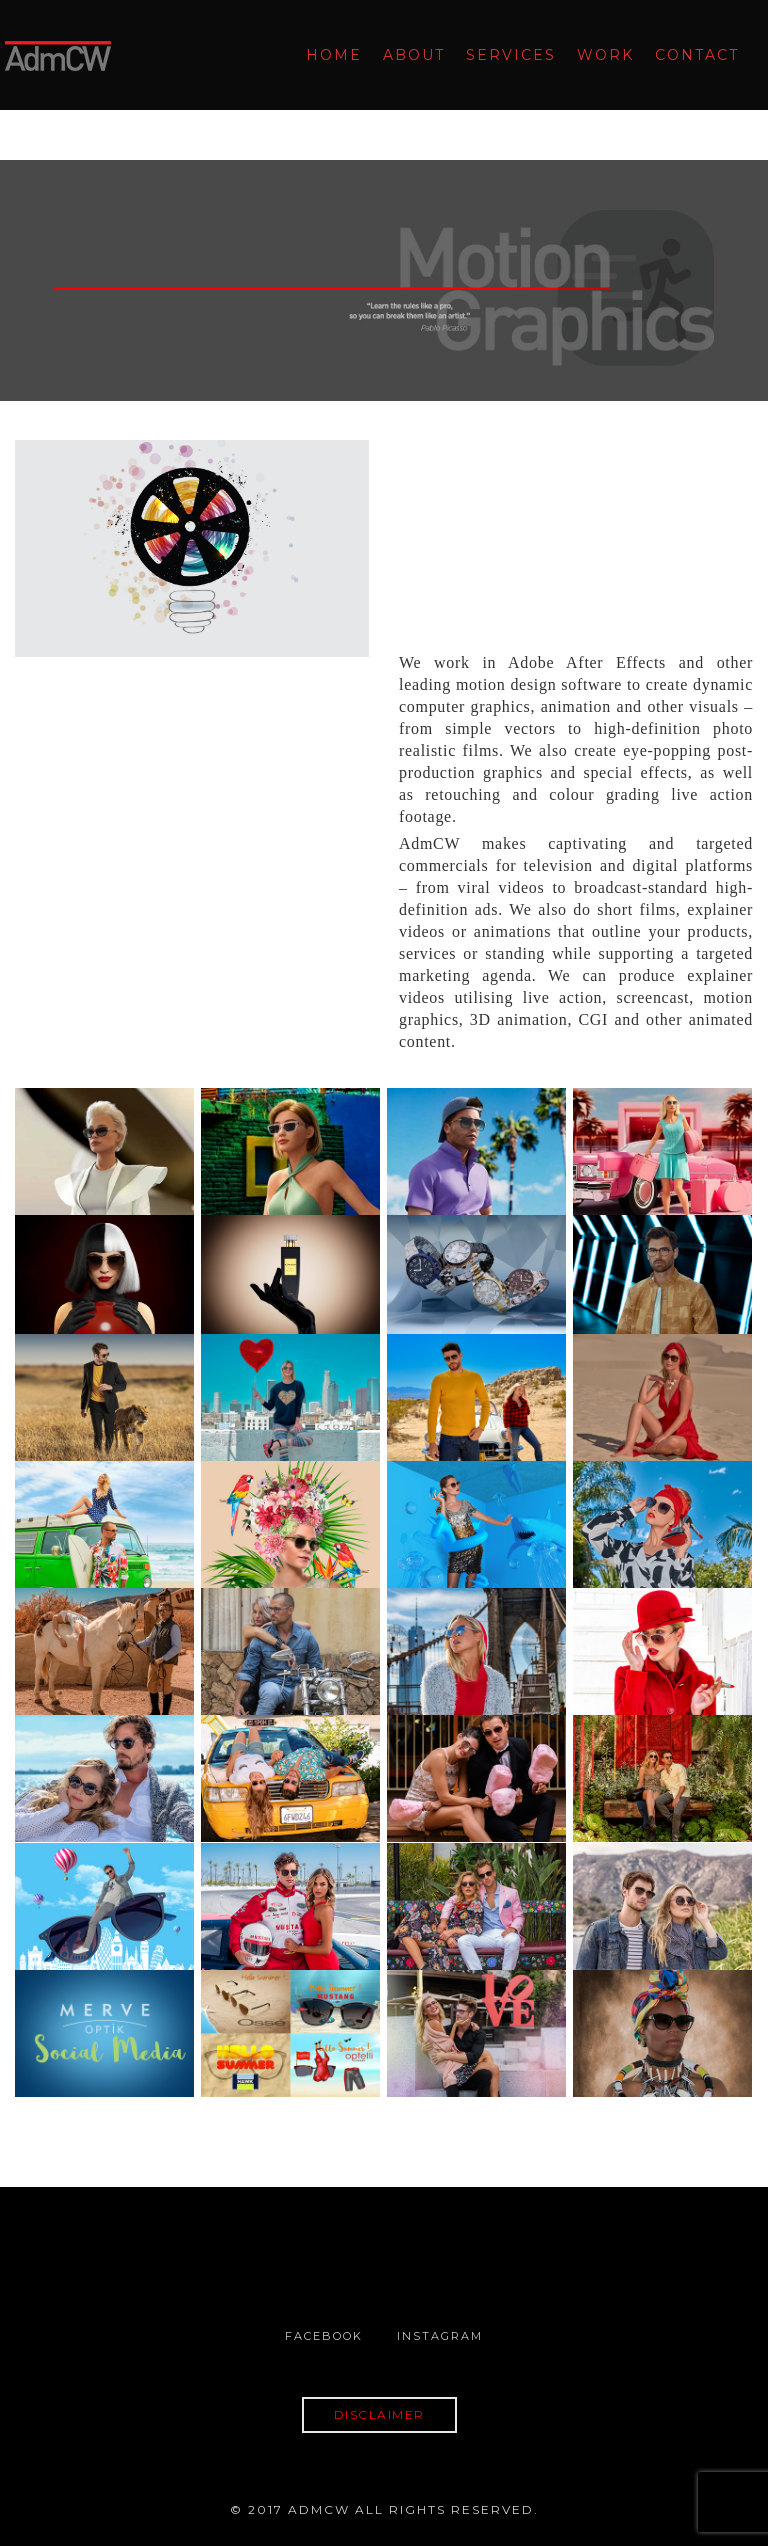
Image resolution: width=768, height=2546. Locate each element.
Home (329, 55)
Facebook (324, 2336)
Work (600, 55)
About (409, 55)
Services (506, 55)
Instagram (440, 2336)
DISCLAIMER (379, 2414)
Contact (692, 55)
